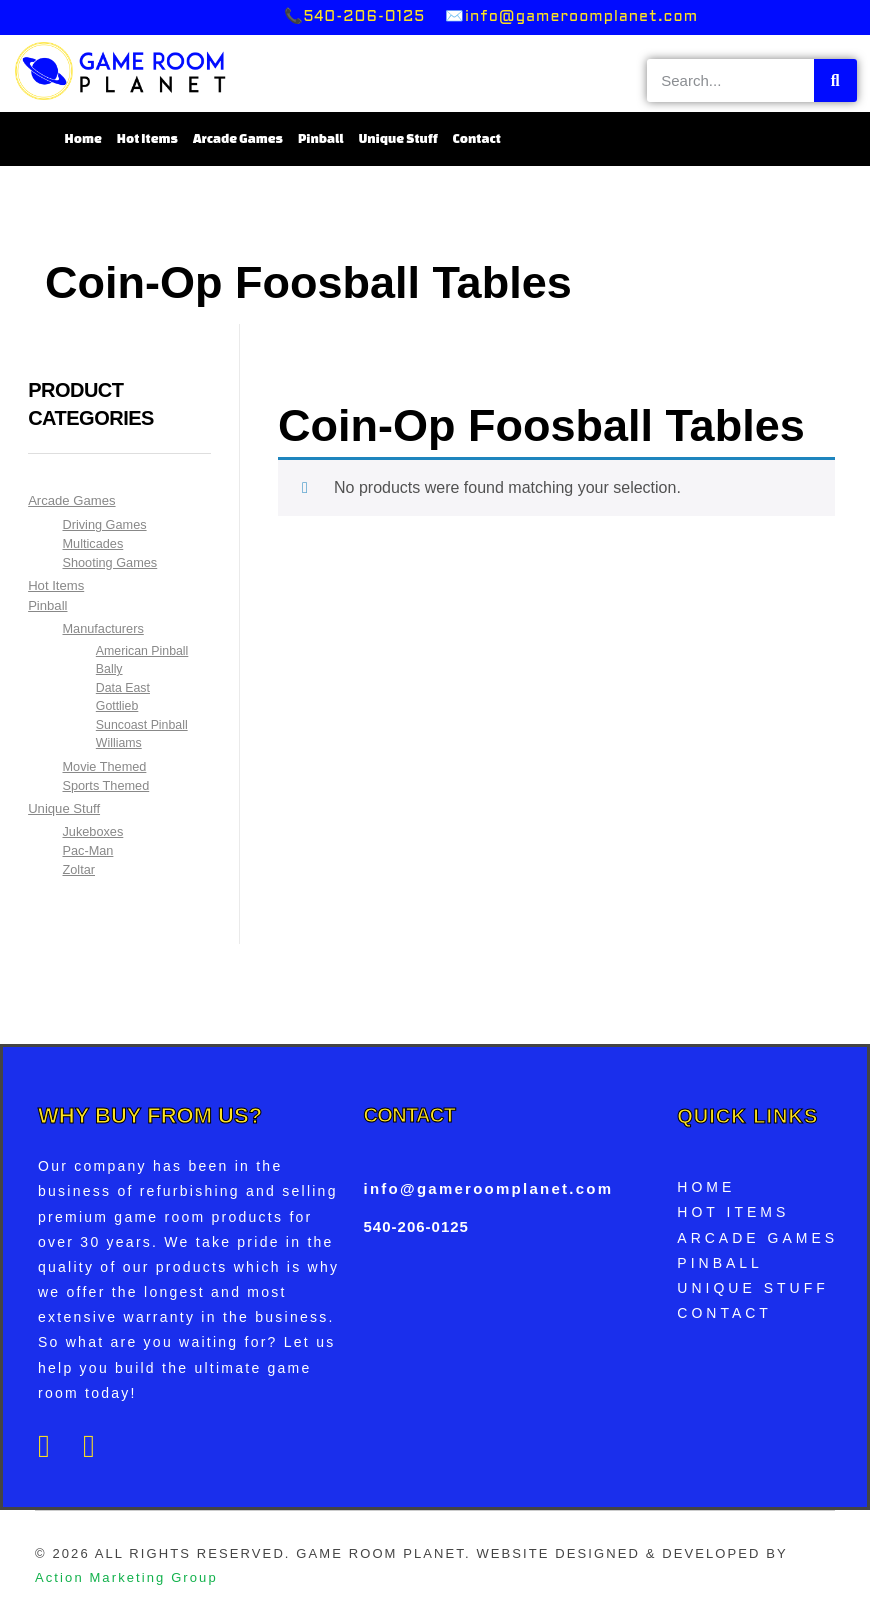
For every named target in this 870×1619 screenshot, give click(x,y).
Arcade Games (238, 138)
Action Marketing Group (126, 1577)
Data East (123, 688)
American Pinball (142, 651)
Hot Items (147, 138)
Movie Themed (104, 766)
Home (83, 138)
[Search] (835, 80)
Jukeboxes (92, 831)
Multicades (92, 543)
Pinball (321, 138)
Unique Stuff (398, 138)
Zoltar (78, 869)
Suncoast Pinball (142, 725)
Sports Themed (105, 785)
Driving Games (104, 524)
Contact (477, 138)
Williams (119, 743)
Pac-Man (87, 850)
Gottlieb (117, 706)
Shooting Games (109, 562)
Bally (109, 669)
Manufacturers (102, 628)
